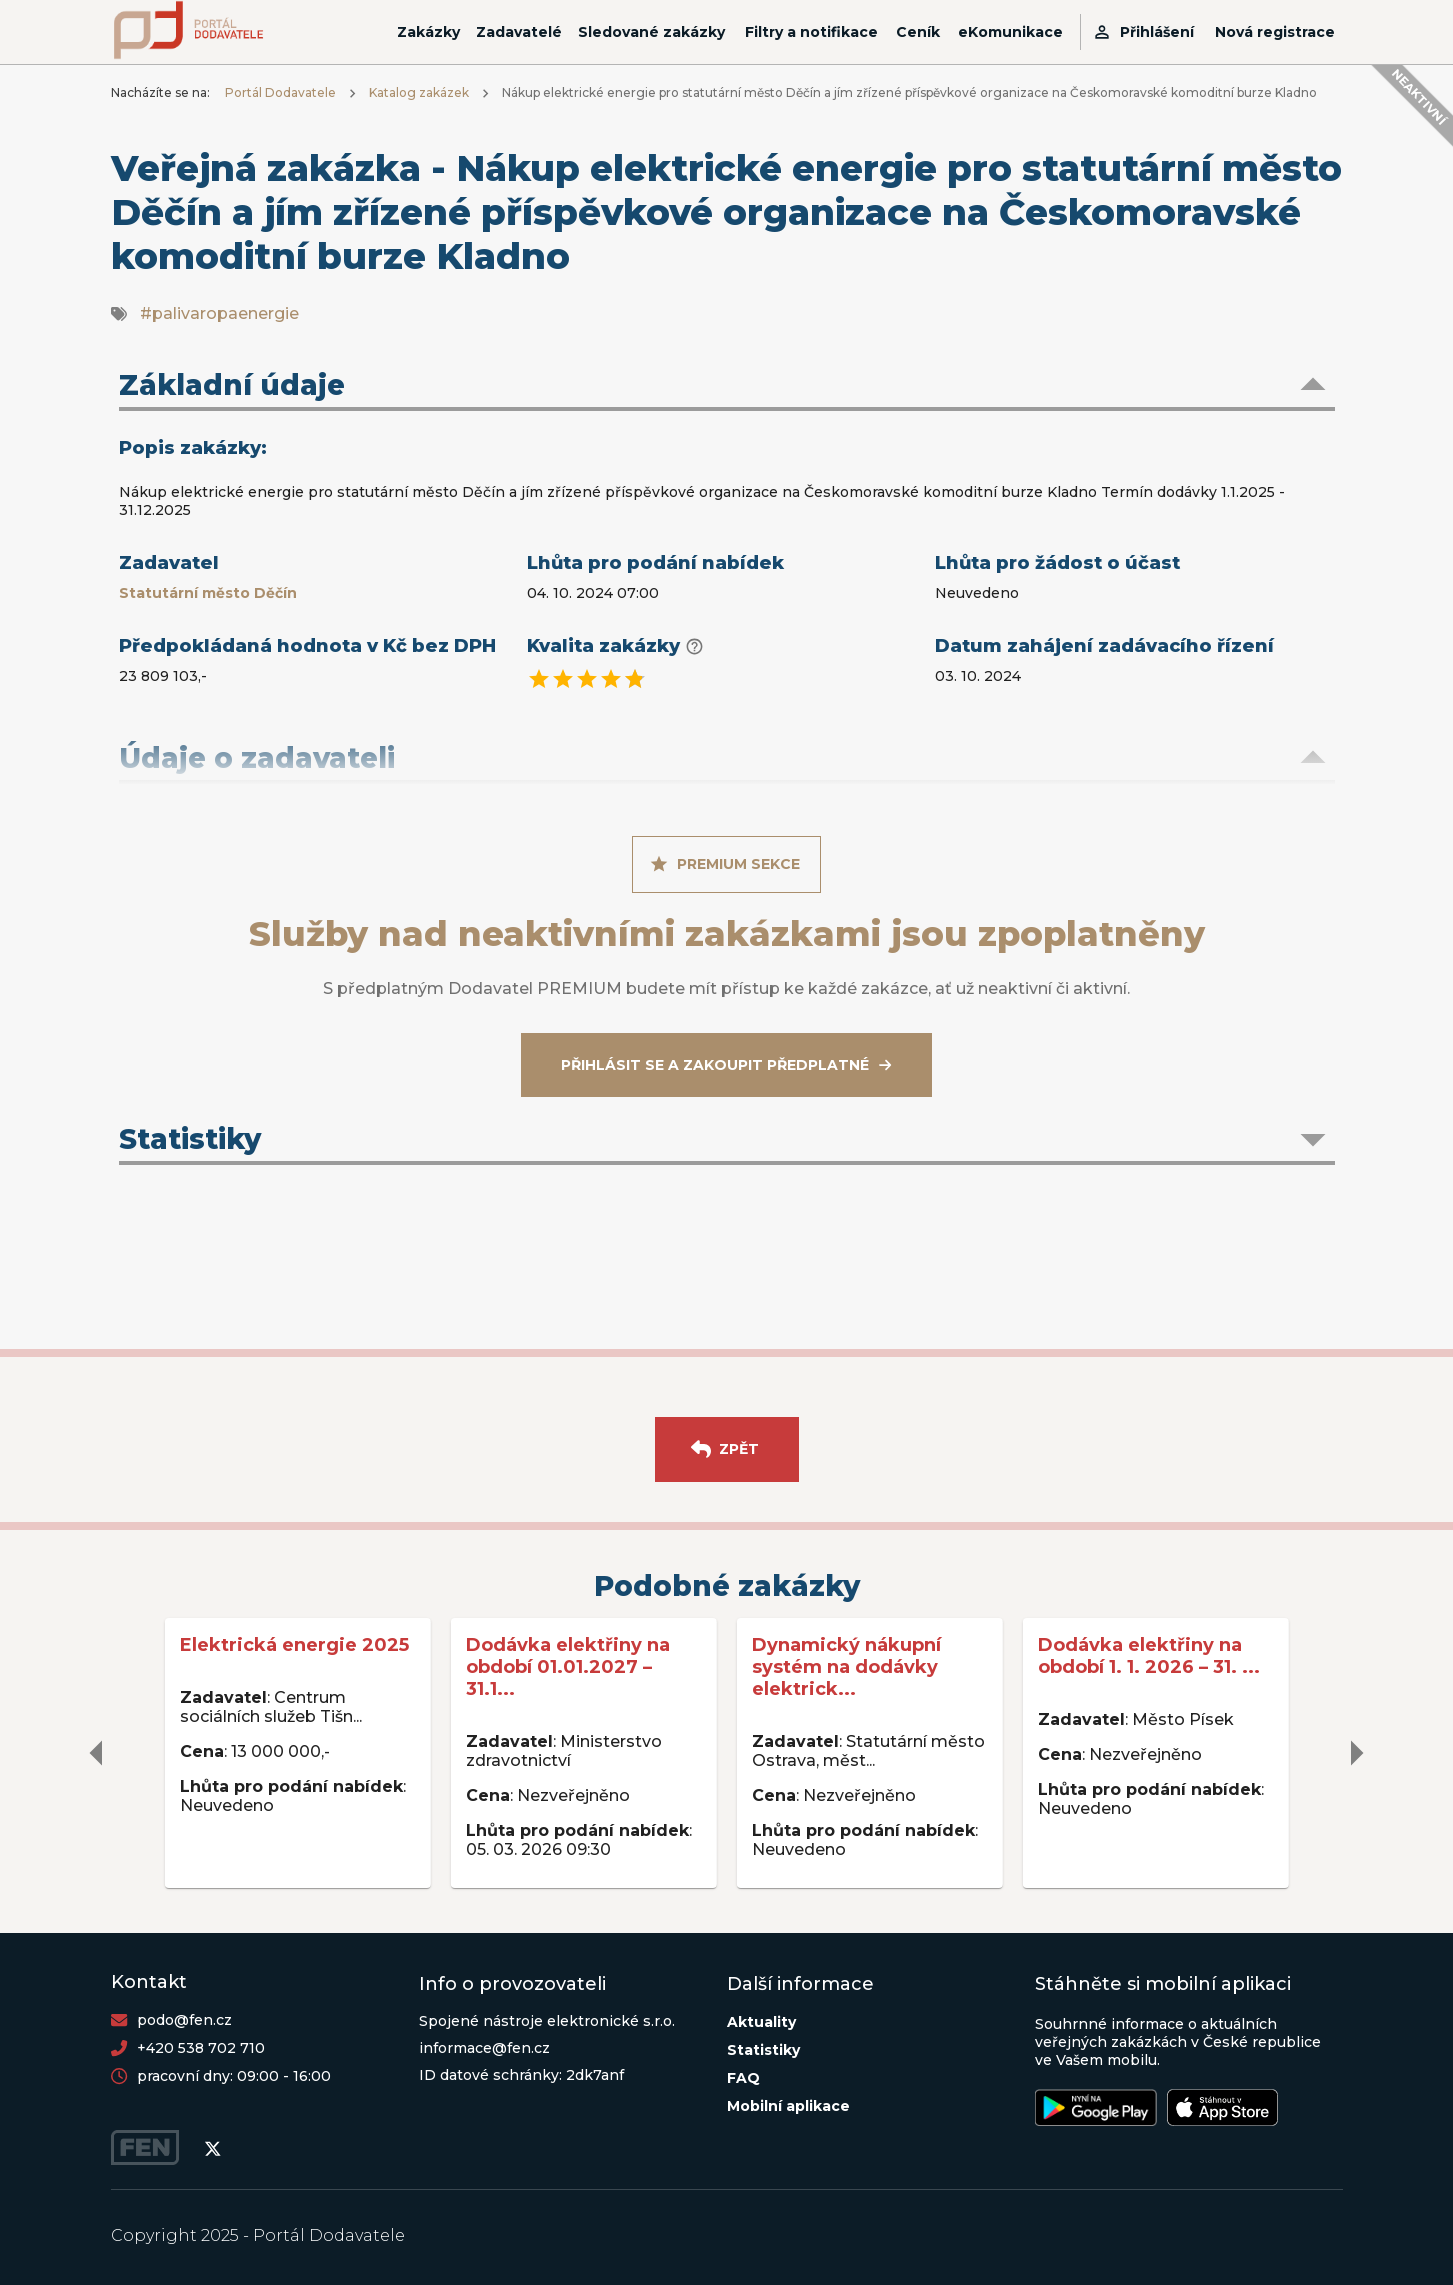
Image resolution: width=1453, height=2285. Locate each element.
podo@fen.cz (184, 2020)
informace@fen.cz (484, 2048)
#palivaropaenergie (219, 313)
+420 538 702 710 (201, 2048)
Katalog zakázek (419, 92)
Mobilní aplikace (788, 2106)
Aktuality (761, 2022)
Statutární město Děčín (208, 593)
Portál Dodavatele (280, 92)
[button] (727, 387)
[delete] (97, 1753)
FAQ (743, 2078)
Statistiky (763, 2050)
